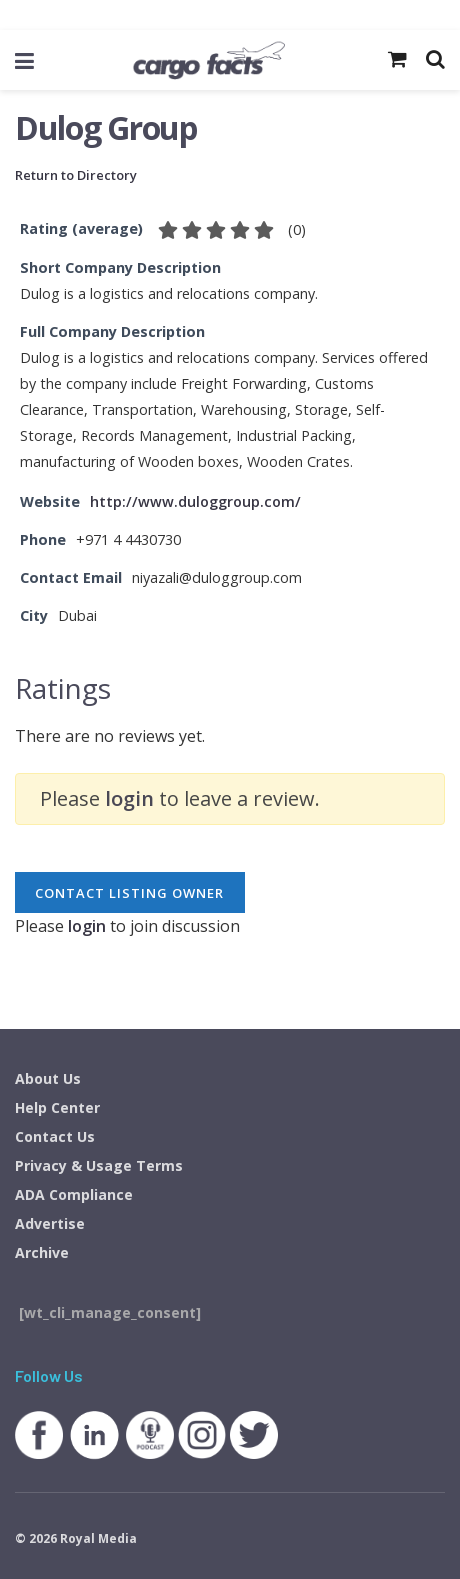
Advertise (50, 1223)
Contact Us (55, 1136)
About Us (48, 1078)
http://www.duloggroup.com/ (195, 501)
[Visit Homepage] (208, 60)
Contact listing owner (129, 893)
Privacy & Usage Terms (99, 1165)
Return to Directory (76, 175)
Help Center (57, 1107)
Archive (42, 1252)
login (129, 798)
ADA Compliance (74, 1194)
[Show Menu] (24, 60)
